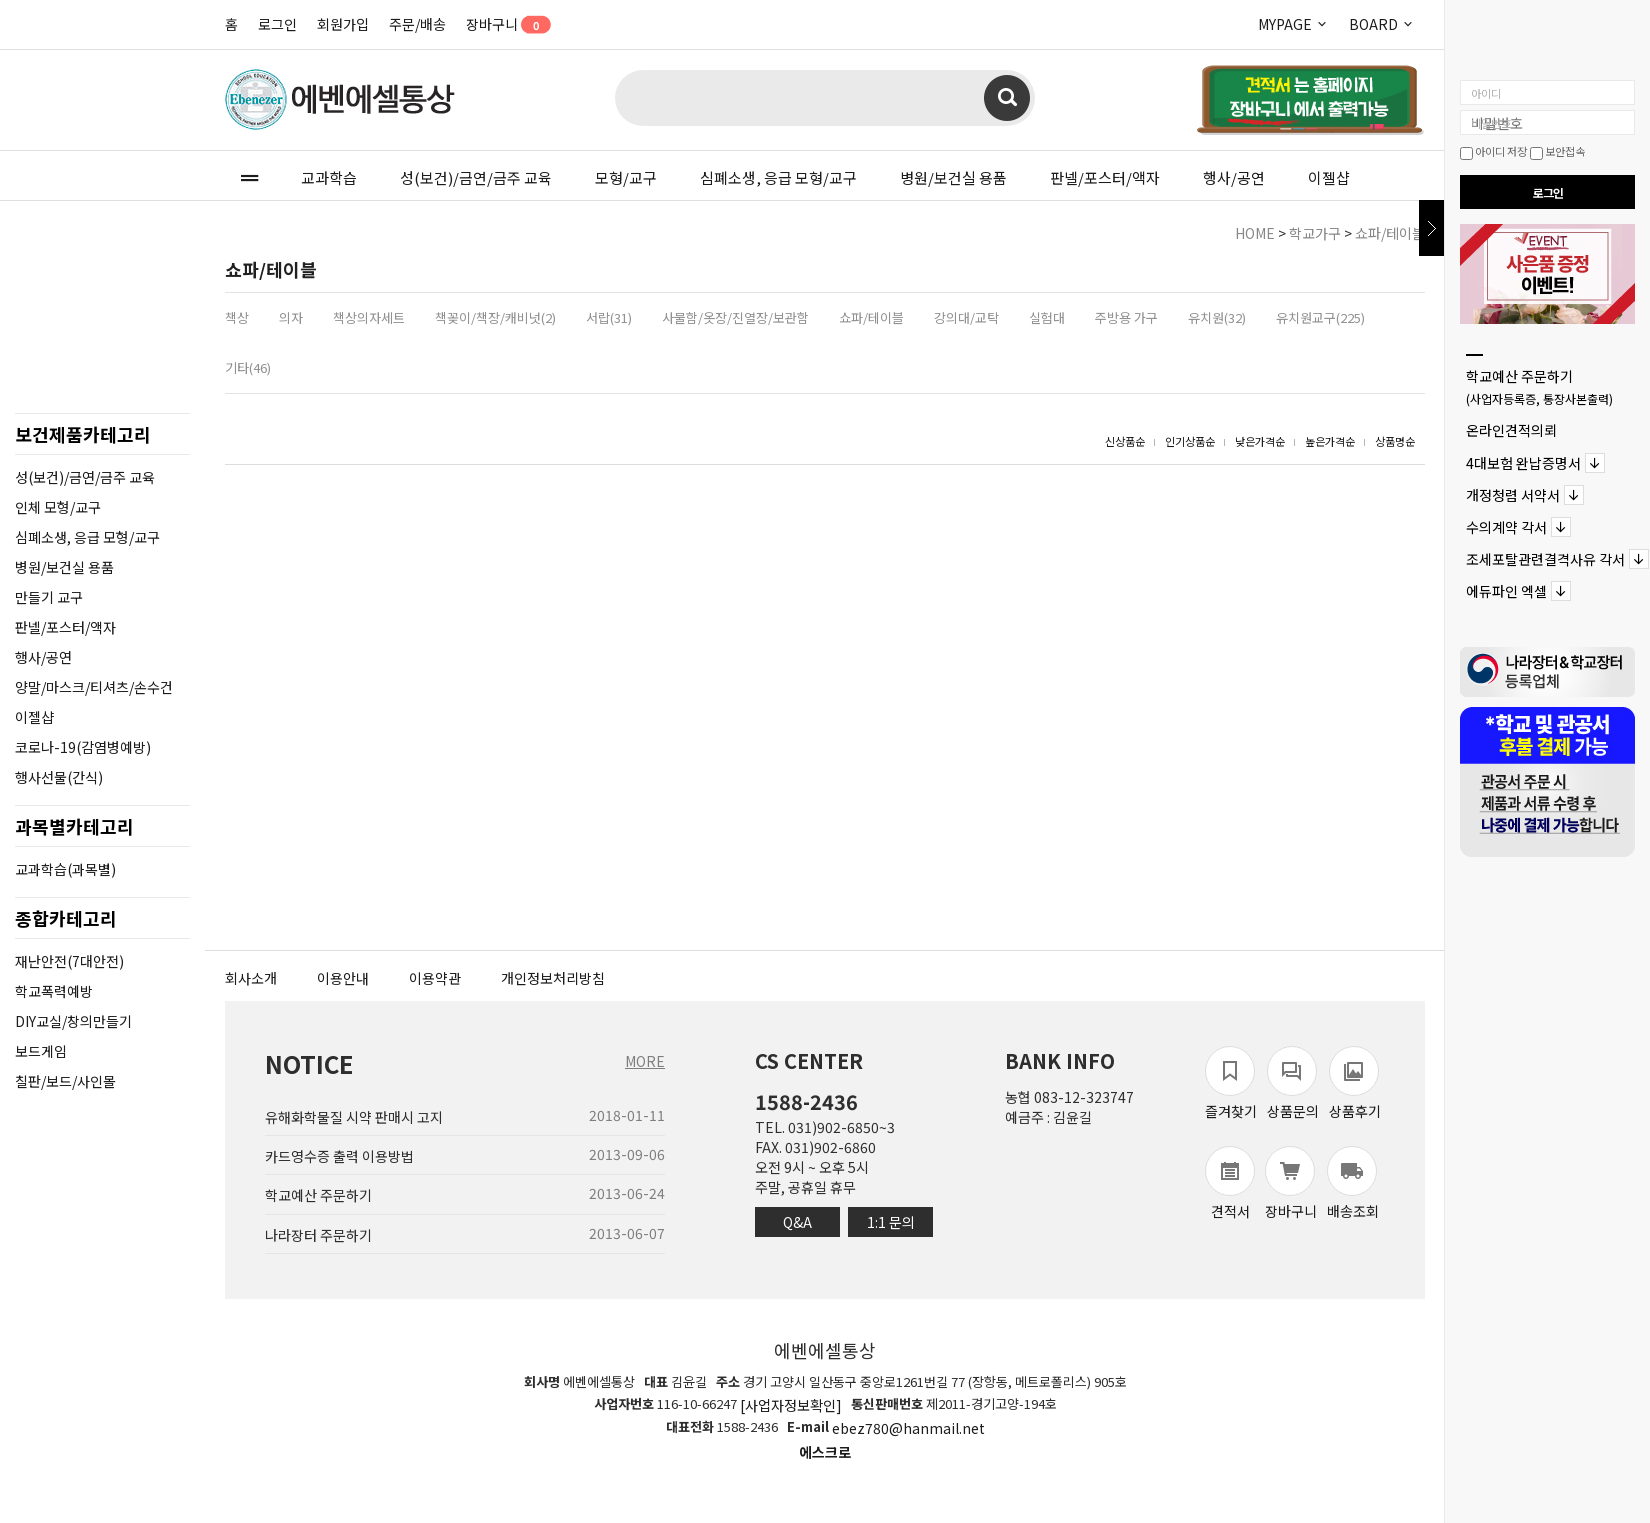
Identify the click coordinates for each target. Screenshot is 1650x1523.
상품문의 (1293, 1083)
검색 (1007, 98)
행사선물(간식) (59, 777)
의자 (291, 317)
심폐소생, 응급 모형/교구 (778, 177)
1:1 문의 (891, 1222)
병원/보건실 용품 (953, 177)
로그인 (277, 24)
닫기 (1431, 228)
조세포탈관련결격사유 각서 (1545, 559)
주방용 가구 (1126, 317)
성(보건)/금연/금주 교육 (476, 177)
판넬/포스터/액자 (1105, 177)
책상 (237, 317)
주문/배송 (417, 24)
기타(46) (248, 367)
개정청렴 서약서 (1513, 495)
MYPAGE (1293, 24)
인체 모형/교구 (58, 507)
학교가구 (1315, 233)
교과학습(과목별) (65, 869)
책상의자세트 (369, 317)
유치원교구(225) (1320, 317)
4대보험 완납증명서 (1523, 463)
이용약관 (435, 978)
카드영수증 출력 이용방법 (339, 1156)
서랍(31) (609, 317)
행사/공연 (1234, 177)
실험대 (1047, 317)
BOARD (1382, 24)
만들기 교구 (49, 597)
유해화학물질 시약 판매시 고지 (354, 1117)
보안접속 (1557, 151)
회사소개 (251, 978)
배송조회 (1353, 1183)
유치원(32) (1217, 317)
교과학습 (329, 177)
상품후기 (1355, 1083)
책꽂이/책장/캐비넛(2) (495, 317)
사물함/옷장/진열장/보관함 (735, 317)
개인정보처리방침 (553, 978)
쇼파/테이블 (1390, 233)
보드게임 (41, 1051)
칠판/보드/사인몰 (65, 1081)
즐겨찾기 (1231, 1083)
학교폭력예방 (54, 991)
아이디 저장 (1493, 151)
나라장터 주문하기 (318, 1235)
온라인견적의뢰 (1511, 431)
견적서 (1230, 1183)
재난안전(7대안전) (69, 961)
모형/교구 (626, 177)
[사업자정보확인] (791, 1405)
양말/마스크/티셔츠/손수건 (94, 687)
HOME (1255, 233)
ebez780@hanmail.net (908, 1429)
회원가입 (343, 24)
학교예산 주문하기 (1539, 386)
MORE (645, 1061)
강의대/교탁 (966, 317)
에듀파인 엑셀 (1506, 592)
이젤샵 (1329, 177)
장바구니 (501, 24)
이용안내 (343, 978)
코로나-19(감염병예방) (83, 747)
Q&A (797, 1222)
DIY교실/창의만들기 (73, 1021)
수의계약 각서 (1506, 527)
